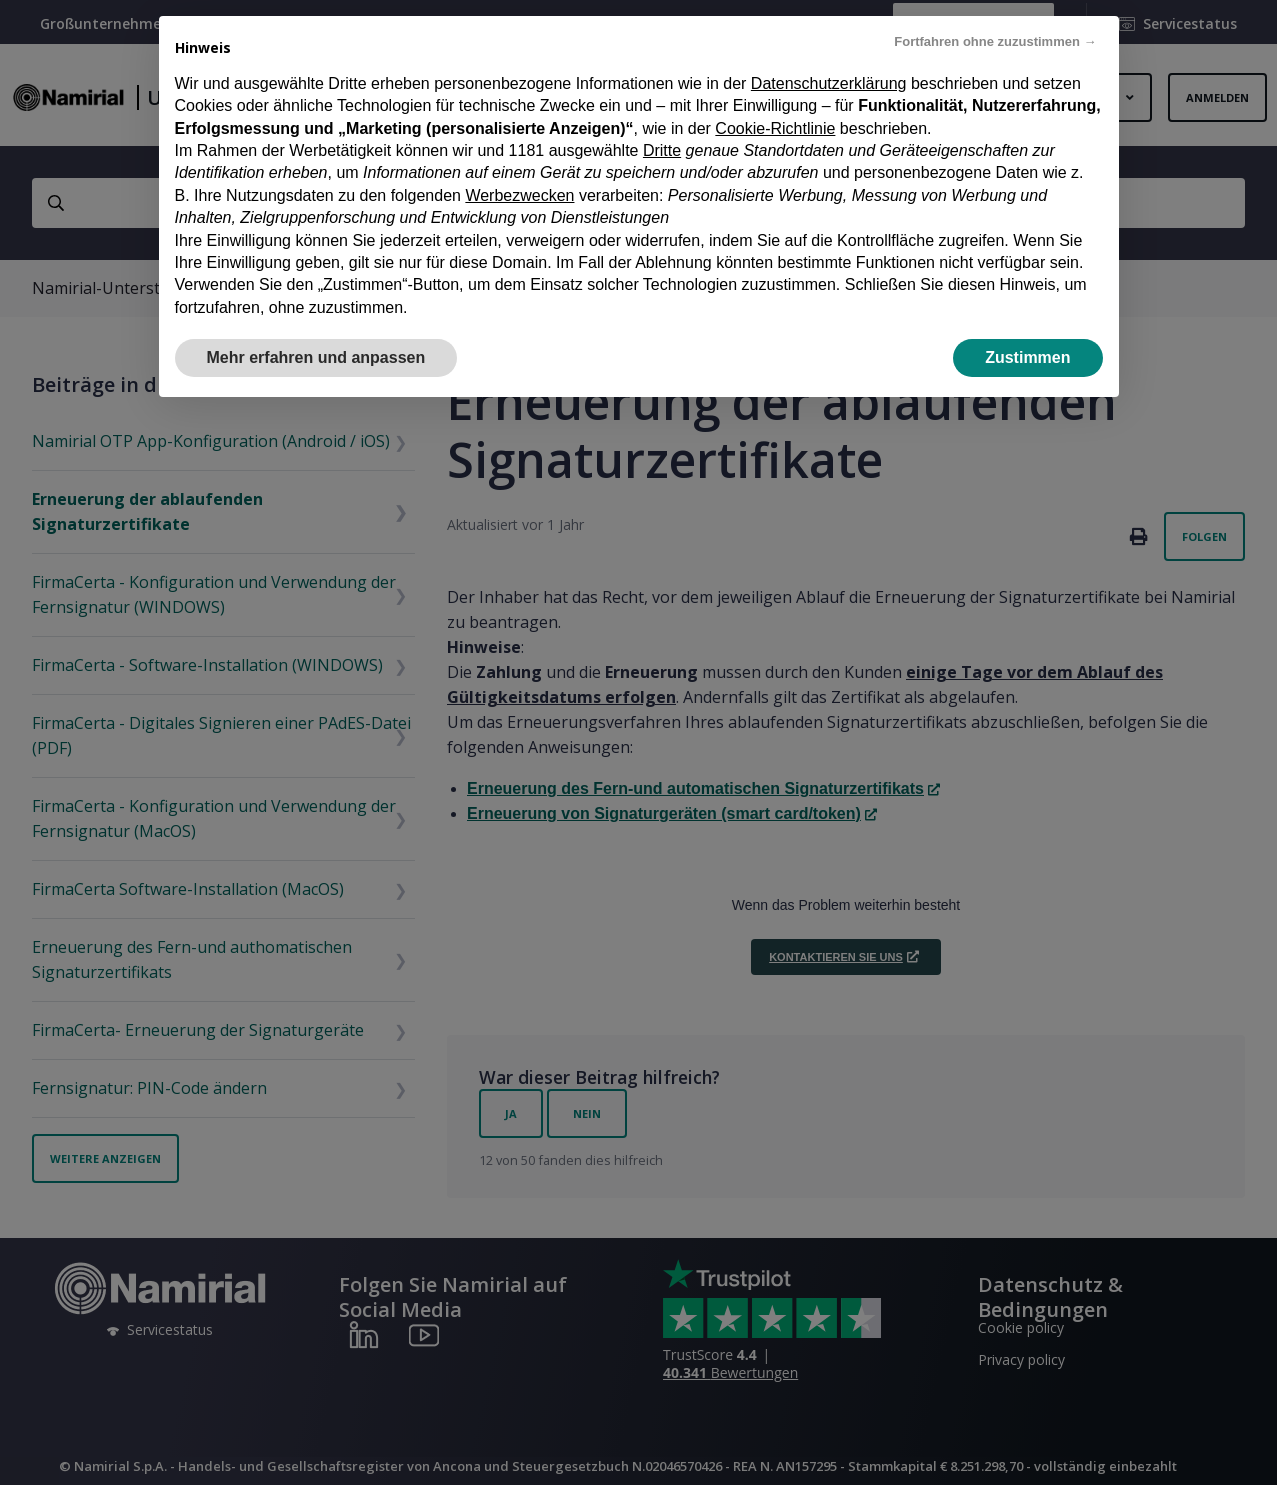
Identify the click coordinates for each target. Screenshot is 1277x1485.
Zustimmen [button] (1027, 357)
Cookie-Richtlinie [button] (775, 128)
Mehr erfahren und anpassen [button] (316, 357)
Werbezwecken (519, 195)
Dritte (662, 150)
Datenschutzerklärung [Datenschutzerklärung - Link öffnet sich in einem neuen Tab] (829, 83)
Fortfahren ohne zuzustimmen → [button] (995, 41)
